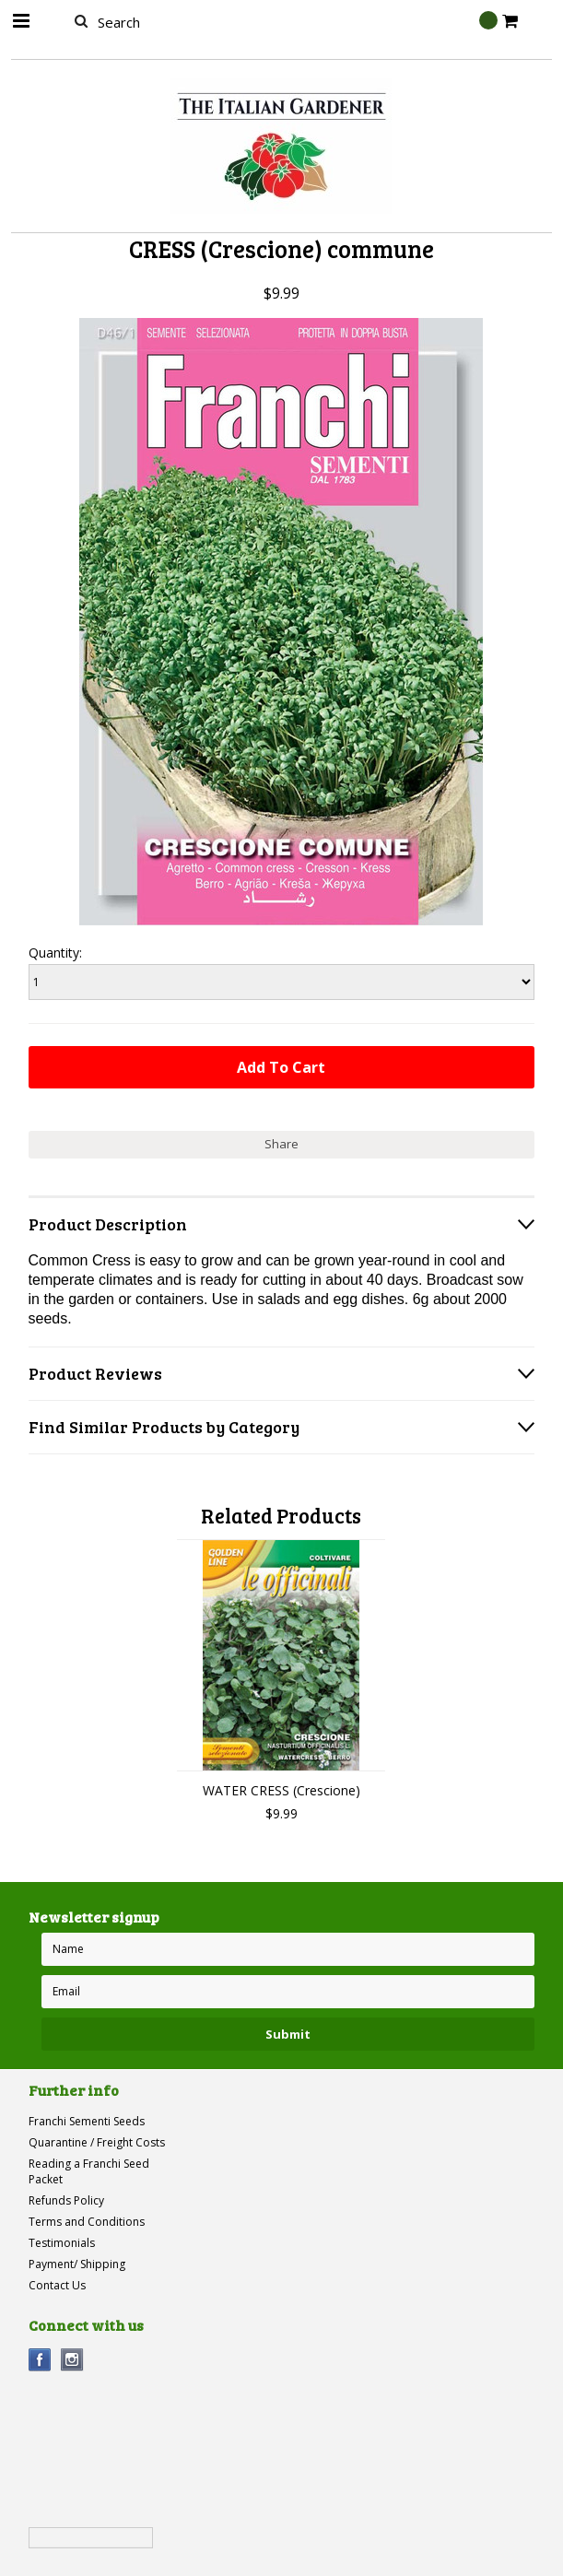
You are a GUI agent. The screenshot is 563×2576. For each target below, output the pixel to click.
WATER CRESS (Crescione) (281, 1790)
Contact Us (57, 2285)
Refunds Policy (66, 2200)
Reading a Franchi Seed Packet (89, 2171)
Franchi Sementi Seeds (87, 2121)
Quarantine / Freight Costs (97, 2142)
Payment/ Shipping (77, 2264)
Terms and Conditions (87, 2221)
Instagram (72, 2359)
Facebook (40, 2359)
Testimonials (62, 2243)
